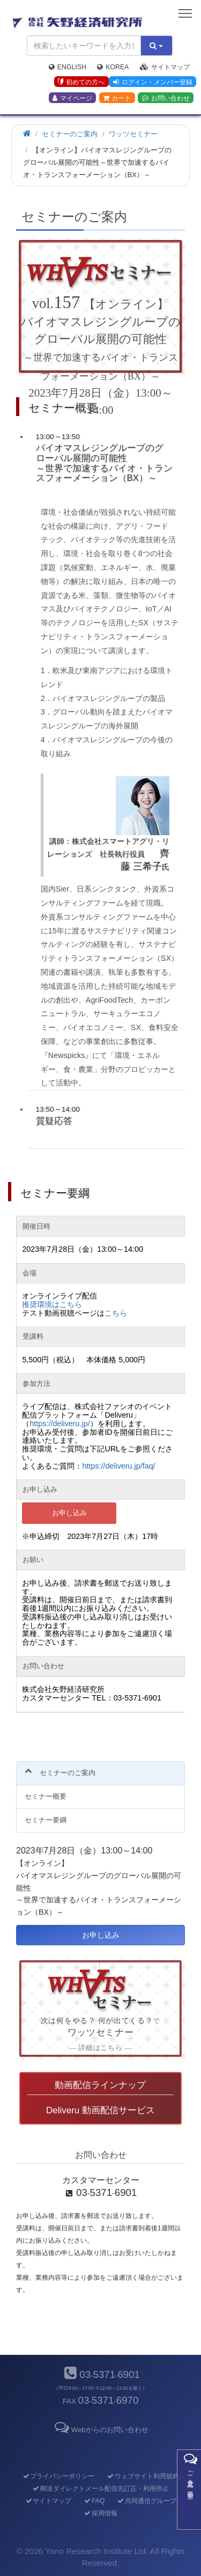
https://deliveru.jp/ (59, 1423)
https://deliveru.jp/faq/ (118, 1466)
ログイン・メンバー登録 (152, 82)
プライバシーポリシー (58, 2476)
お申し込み (69, 1513)
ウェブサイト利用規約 (143, 2476)
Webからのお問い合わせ (100, 2430)
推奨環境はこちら (52, 1304)
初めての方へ (81, 82)
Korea (113, 67)
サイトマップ (165, 67)
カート (117, 98)
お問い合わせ (166, 98)
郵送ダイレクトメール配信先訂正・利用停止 (100, 2488)
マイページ (72, 98)
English (67, 67)
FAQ (94, 2501)
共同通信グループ (146, 2501)
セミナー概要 (45, 1796)
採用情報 (100, 2513)
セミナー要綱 (45, 1820)
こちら (116, 1313)
